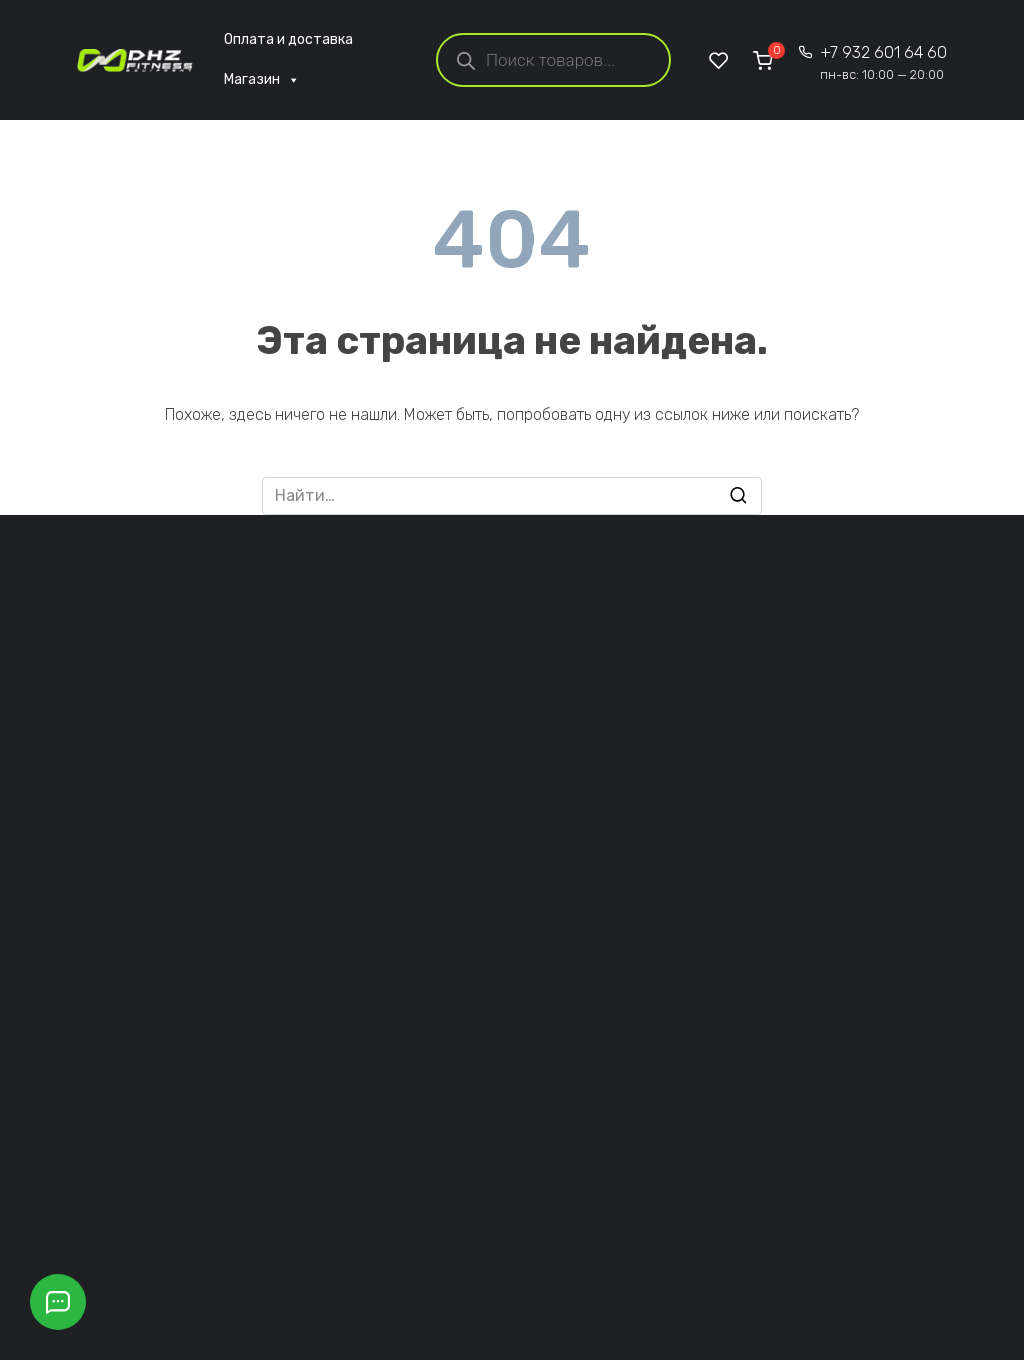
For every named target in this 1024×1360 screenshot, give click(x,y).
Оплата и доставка (288, 39)
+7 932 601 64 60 (883, 62)
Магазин (262, 80)
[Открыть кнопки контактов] (58, 1302)
